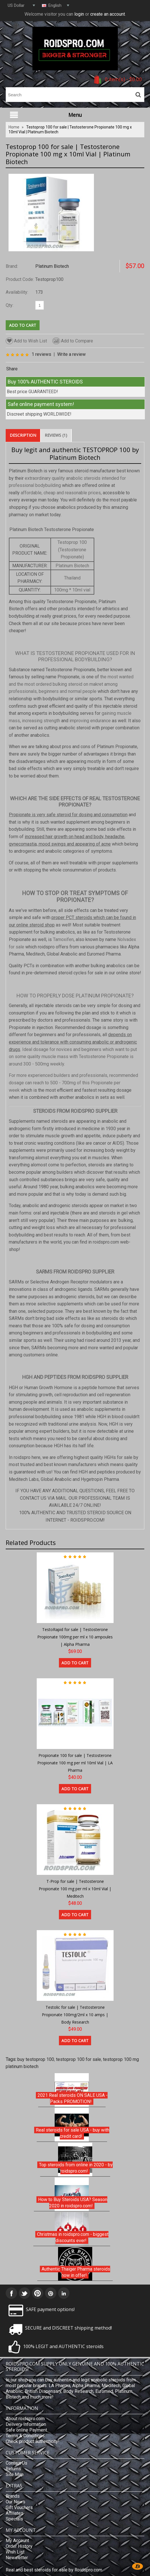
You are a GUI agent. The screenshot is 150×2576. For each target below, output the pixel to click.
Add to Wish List (26, 341)
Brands (13, 2496)
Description (23, 435)
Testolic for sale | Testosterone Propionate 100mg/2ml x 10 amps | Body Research (75, 2014)
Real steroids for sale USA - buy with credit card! (72, 2133)
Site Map (15, 2474)
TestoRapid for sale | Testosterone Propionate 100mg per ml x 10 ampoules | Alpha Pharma (75, 1637)
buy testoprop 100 (35, 2059)
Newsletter (17, 2557)
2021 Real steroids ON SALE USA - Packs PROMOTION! (73, 2098)
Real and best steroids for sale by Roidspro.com (54, 2570)
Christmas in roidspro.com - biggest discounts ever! (72, 2237)
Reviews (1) (56, 435)
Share (12, 369)
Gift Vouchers (19, 2507)
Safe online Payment (26, 2430)
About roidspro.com (25, 2418)
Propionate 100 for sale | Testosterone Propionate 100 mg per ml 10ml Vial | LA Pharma (75, 1763)
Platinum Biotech (52, 266)
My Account (17, 2540)
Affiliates (14, 2513)
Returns (13, 2468)
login (79, 14)
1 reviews (41, 354)
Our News (15, 2501)
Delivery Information (26, 2424)
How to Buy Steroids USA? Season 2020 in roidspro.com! (72, 2202)
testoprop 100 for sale (78, 2059)
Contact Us (16, 2463)
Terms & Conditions (25, 2435)
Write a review (71, 354)
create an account (107, 14)
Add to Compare (72, 341)
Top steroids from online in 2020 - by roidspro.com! (76, 2168)
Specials (14, 2519)
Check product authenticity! (32, 2441)
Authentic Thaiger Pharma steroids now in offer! (76, 2272)
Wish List (15, 2552)
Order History (19, 2546)
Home (14, 127)
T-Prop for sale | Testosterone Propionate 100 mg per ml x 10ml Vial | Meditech (75, 1889)
